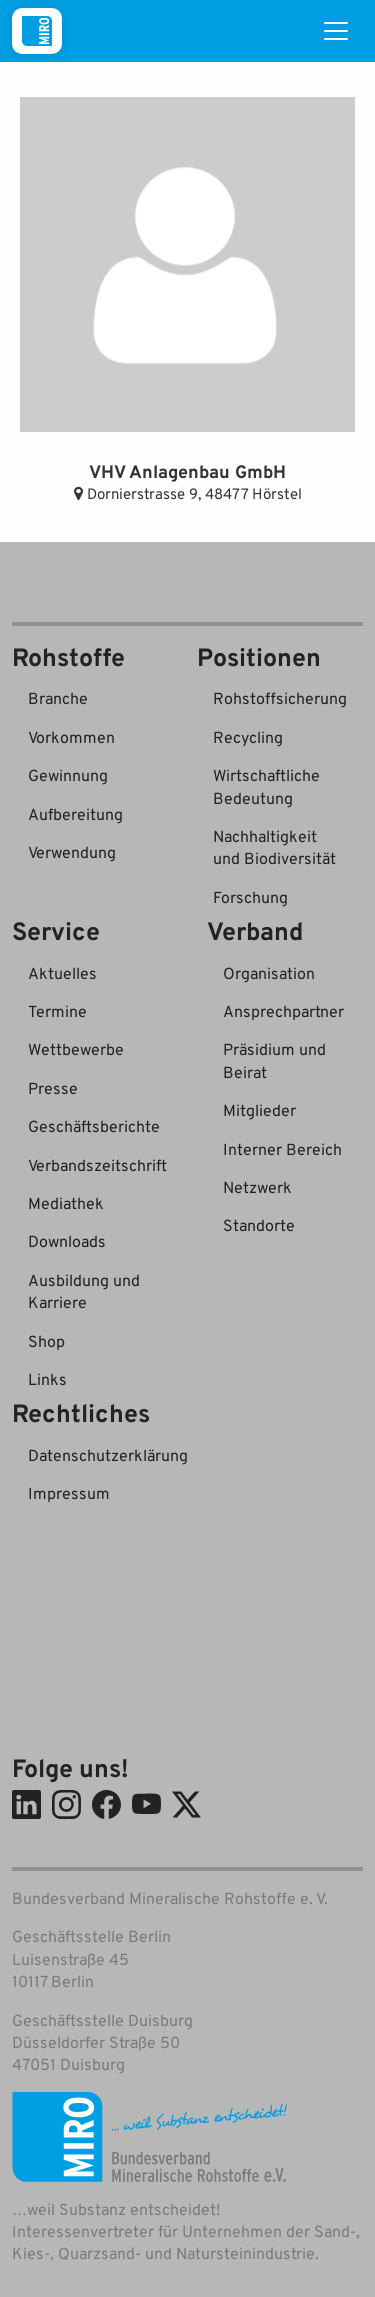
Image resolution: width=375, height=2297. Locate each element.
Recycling (248, 737)
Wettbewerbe (76, 1049)
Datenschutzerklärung (108, 1455)
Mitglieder (259, 1110)
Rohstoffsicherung (280, 698)
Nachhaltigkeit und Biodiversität (274, 847)
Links (47, 1379)
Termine (57, 1011)
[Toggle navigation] (336, 31)
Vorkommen (71, 737)
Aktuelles (62, 973)
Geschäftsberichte (94, 1126)
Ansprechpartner (283, 1011)
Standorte (259, 1225)
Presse (53, 1088)
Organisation (269, 973)
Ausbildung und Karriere (84, 1291)
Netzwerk (257, 1187)
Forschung (250, 897)
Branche (58, 698)
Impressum (69, 1493)
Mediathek (66, 1203)
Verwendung (72, 852)
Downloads (67, 1241)
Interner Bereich (282, 1149)
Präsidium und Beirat (274, 1060)
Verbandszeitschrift (97, 1165)
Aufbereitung (75, 814)
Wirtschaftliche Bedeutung (266, 786)
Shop (46, 1341)
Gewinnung (68, 775)
